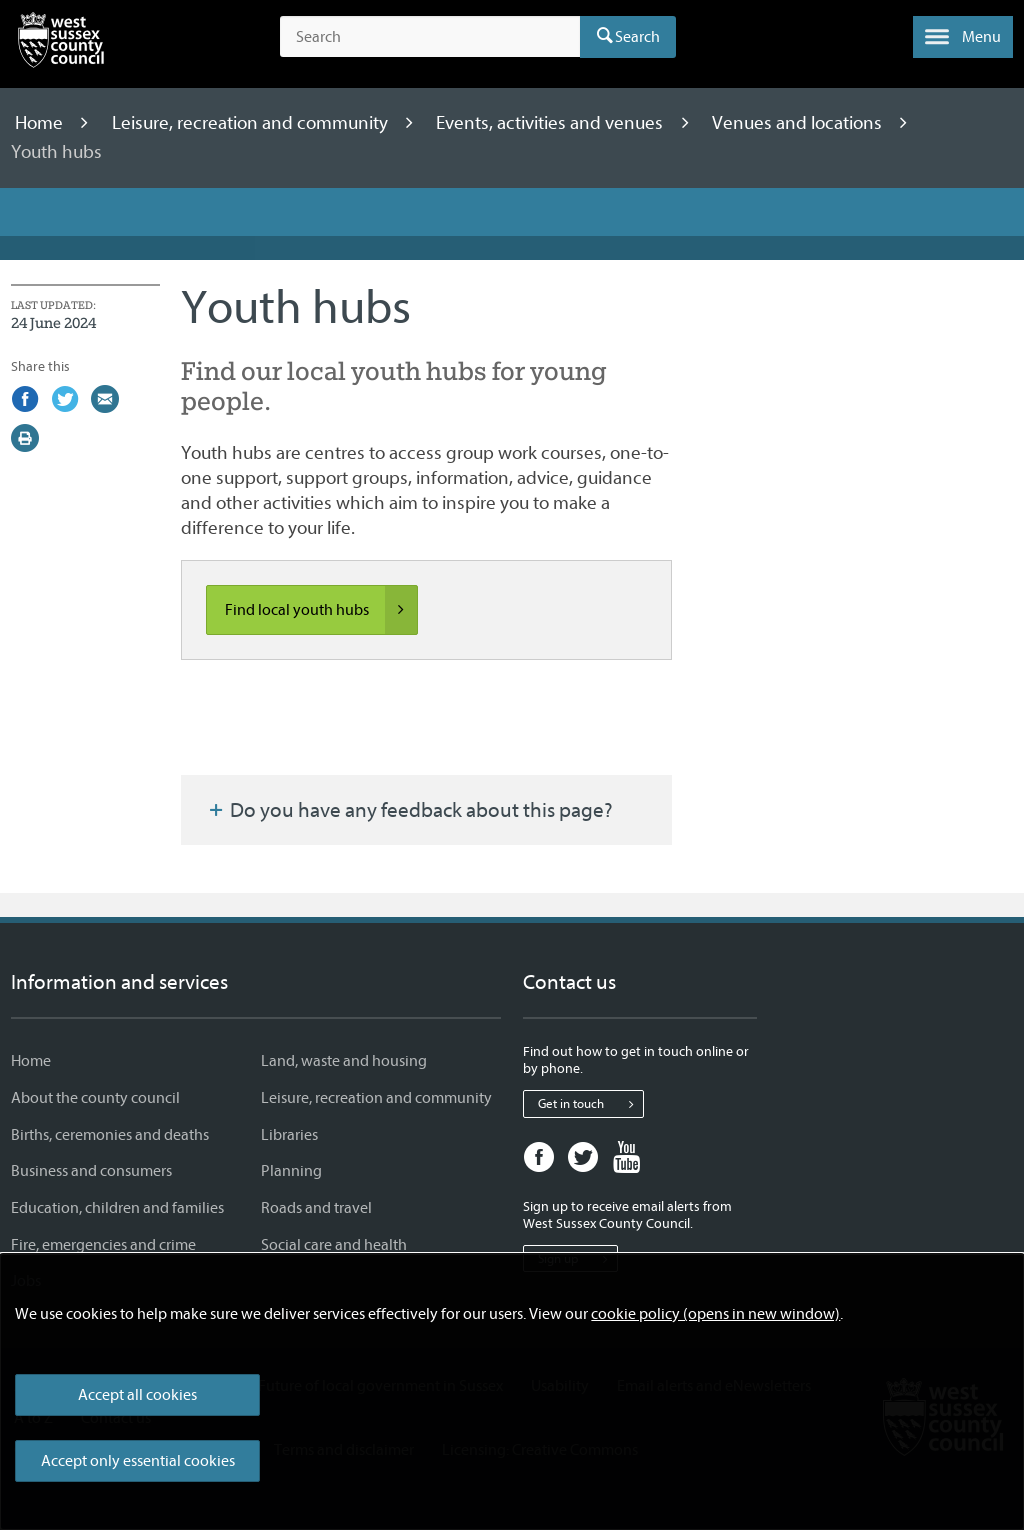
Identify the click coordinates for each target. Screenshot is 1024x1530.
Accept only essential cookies (138, 1461)
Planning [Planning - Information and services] (291, 1171)
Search (637, 37)
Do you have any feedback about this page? (409, 810)
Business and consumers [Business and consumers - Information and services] (91, 1171)
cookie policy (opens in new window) (715, 1314)
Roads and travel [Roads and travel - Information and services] (316, 1208)
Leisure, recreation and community (252, 123)
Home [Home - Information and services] (31, 1061)
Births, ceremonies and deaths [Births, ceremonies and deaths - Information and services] (110, 1135)
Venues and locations (799, 123)
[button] (963, 37)
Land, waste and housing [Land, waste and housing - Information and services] (344, 1061)
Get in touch (590, 1104)
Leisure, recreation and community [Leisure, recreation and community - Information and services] (376, 1098)
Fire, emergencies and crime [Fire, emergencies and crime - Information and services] (103, 1245)
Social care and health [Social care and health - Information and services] (334, 1245)
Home (41, 123)
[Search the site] (430, 37)
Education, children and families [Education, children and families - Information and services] (117, 1208)
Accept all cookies (137, 1395)
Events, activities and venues (551, 123)
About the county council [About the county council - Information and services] (95, 1098)
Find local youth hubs (321, 610)
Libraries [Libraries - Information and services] (289, 1135)
